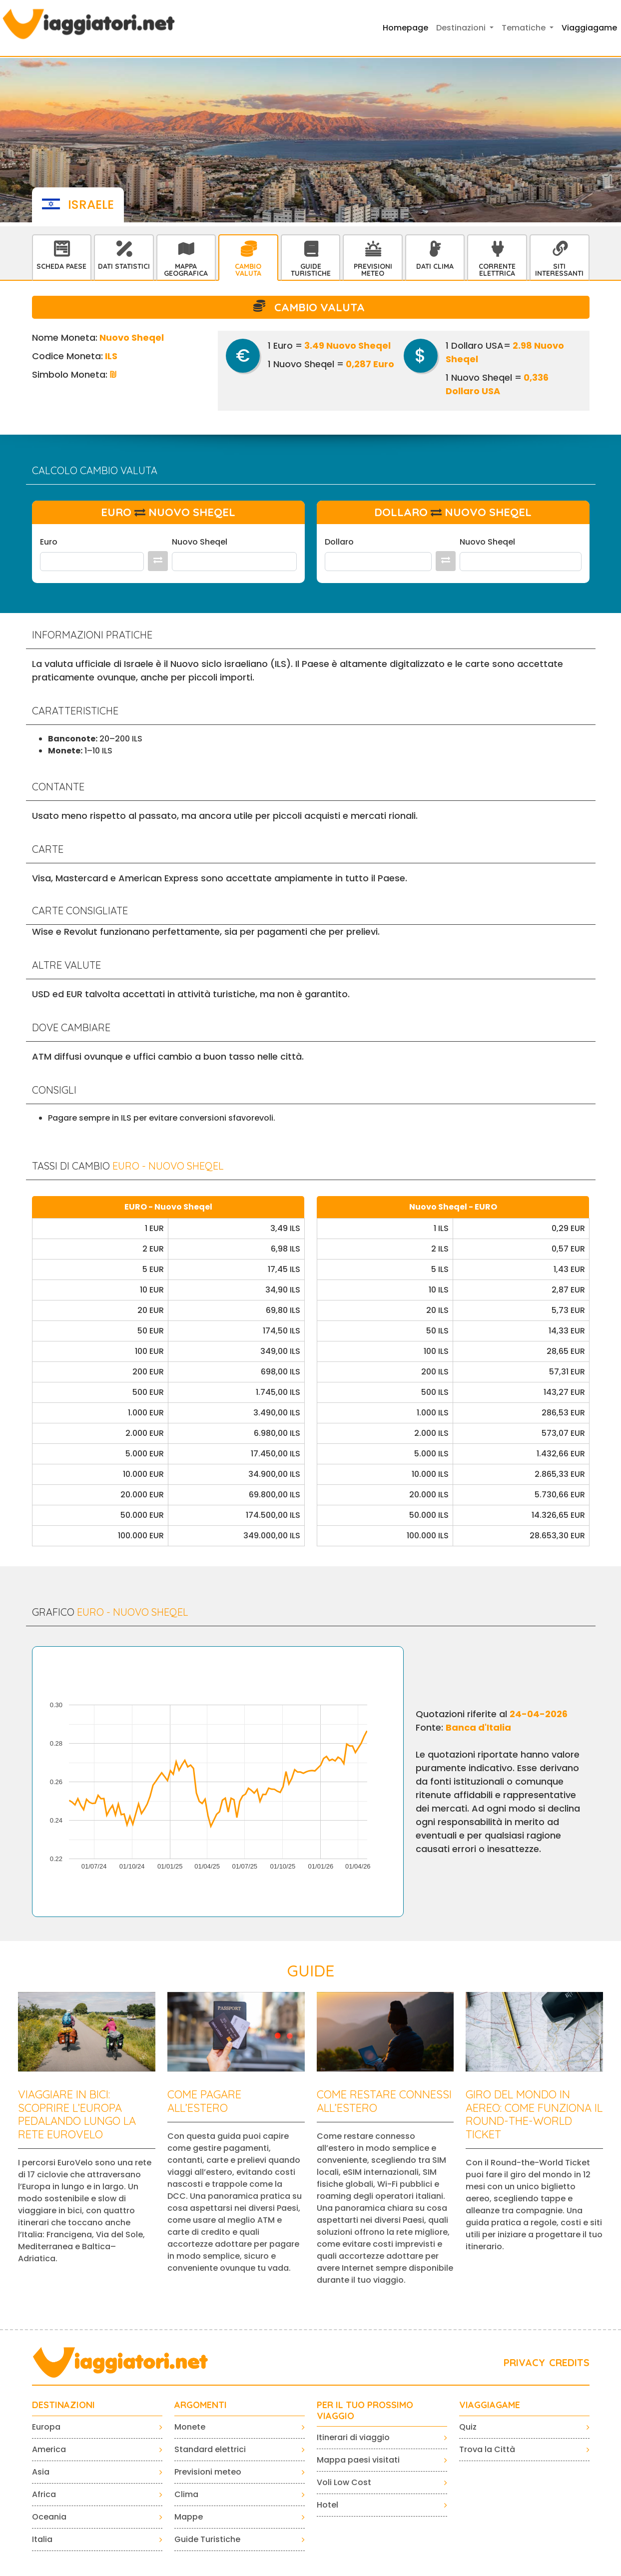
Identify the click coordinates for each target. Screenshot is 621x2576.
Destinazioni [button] (462, 27)
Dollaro (339, 542)
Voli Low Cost (344, 2482)
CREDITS (569, 2362)
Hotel (327, 2505)
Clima (186, 2494)
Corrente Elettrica (497, 270)
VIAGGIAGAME (489, 2405)
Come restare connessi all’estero (384, 2100)
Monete (189, 2427)
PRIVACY (524, 2362)
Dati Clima (435, 266)
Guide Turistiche (311, 270)
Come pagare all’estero (204, 2100)
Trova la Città (487, 2449)
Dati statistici (124, 266)
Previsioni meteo (207, 2472)
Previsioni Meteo (373, 270)
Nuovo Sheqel (199, 542)
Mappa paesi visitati (358, 2460)
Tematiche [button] (525, 27)
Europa (46, 2427)
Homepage (405, 27)
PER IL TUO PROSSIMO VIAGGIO (365, 2410)
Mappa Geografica (186, 270)
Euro (48, 542)
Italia (42, 2539)
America (49, 2449)
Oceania (49, 2517)
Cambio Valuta (248, 270)
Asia (40, 2472)
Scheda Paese (61, 266)
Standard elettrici (210, 2449)
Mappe (188, 2517)
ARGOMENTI (200, 2405)
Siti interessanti (559, 270)
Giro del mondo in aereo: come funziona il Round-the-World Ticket (534, 2114)
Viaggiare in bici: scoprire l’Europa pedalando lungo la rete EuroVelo (77, 2114)
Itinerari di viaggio (353, 2437)
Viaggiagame (589, 27)
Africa (44, 2494)
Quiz (468, 2427)
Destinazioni (63, 2405)
